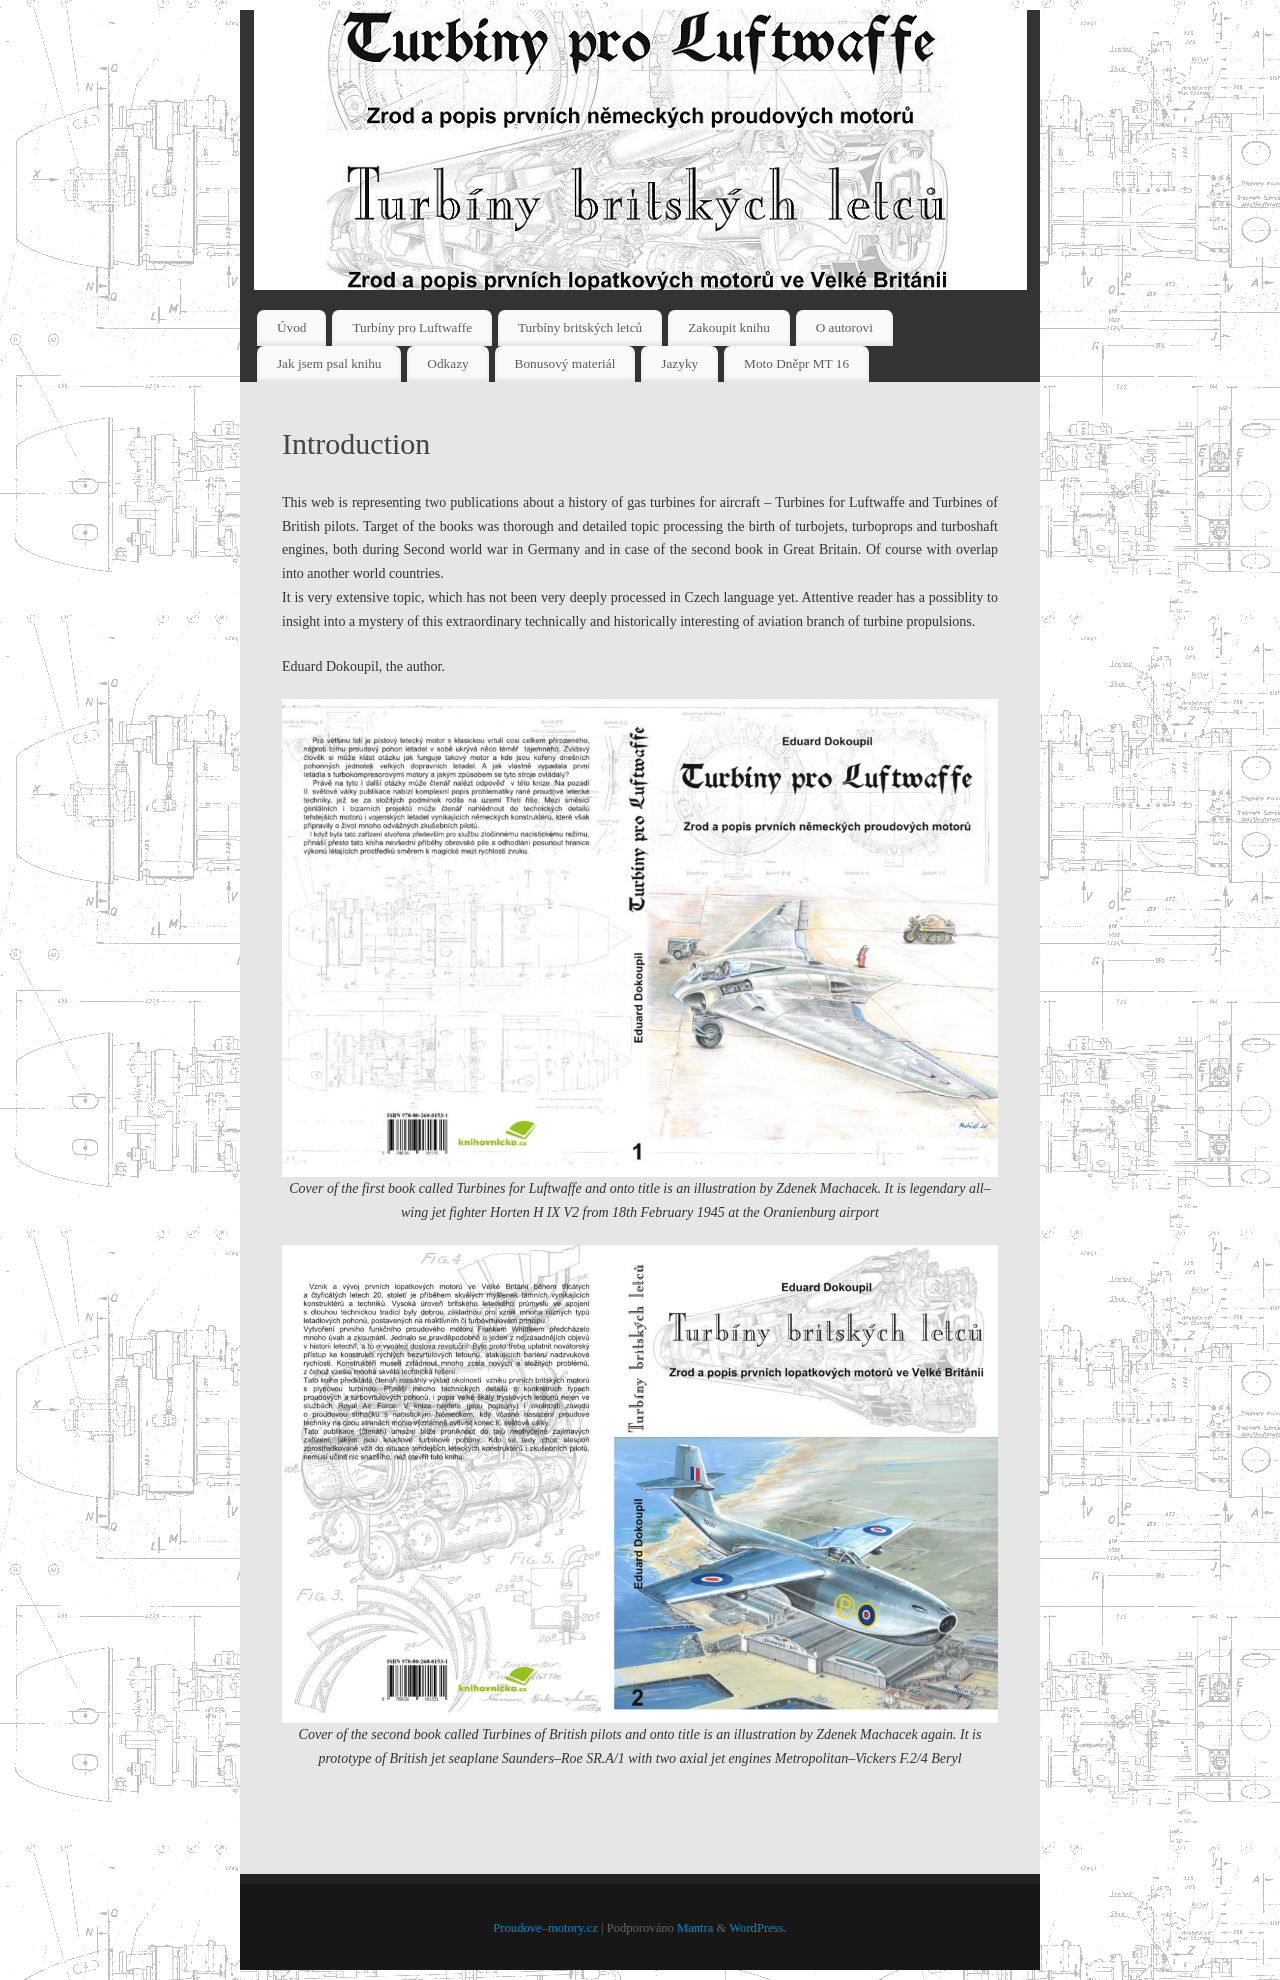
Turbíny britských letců (580, 327)
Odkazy (447, 363)
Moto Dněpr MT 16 (796, 363)
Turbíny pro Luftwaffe (412, 327)
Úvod (292, 327)
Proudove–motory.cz (545, 1928)
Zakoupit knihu (729, 327)
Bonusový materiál (565, 363)
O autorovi (844, 327)
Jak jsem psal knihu (329, 363)
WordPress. (757, 1928)
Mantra (695, 1928)
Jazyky (679, 363)
